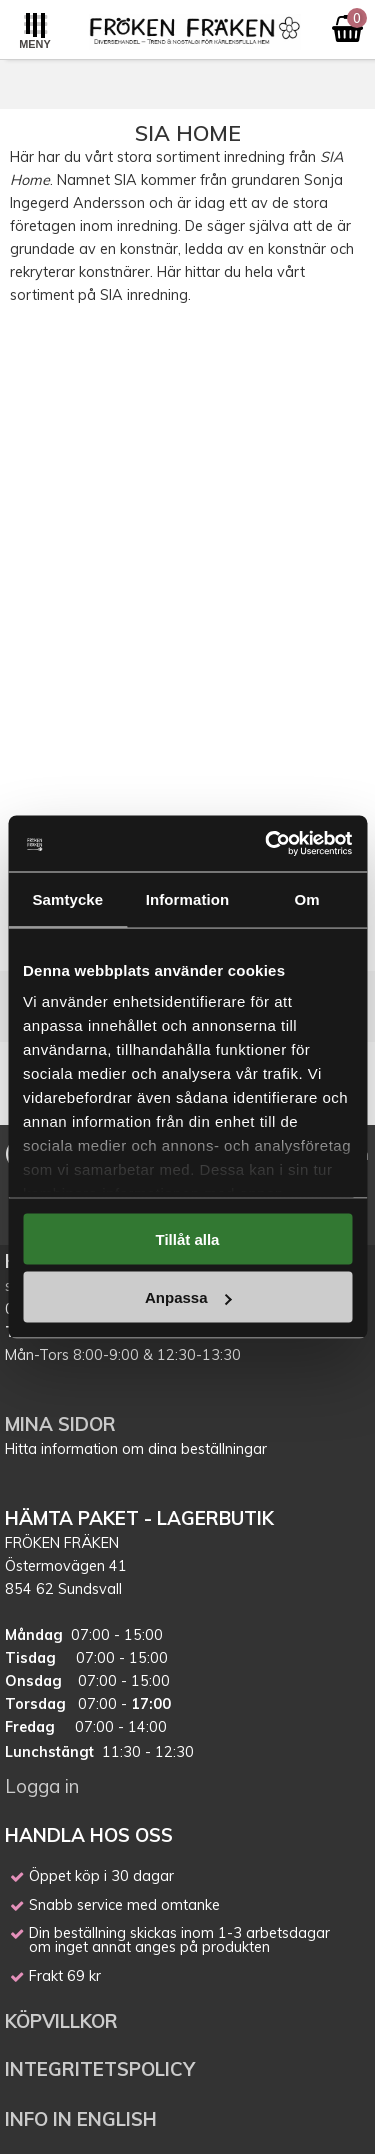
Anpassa (188, 1297)
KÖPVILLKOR (64, 2021)
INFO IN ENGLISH (81, 2119)
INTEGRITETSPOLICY (100, 2069)
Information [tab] (188, 898)
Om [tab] (307, 898)
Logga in (42, 1786)
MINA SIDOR (60, 1424)
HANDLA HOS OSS (89, 1835)
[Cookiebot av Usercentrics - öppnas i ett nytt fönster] (267, 844)
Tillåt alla (188, 1238)
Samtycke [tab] (67, 898)
